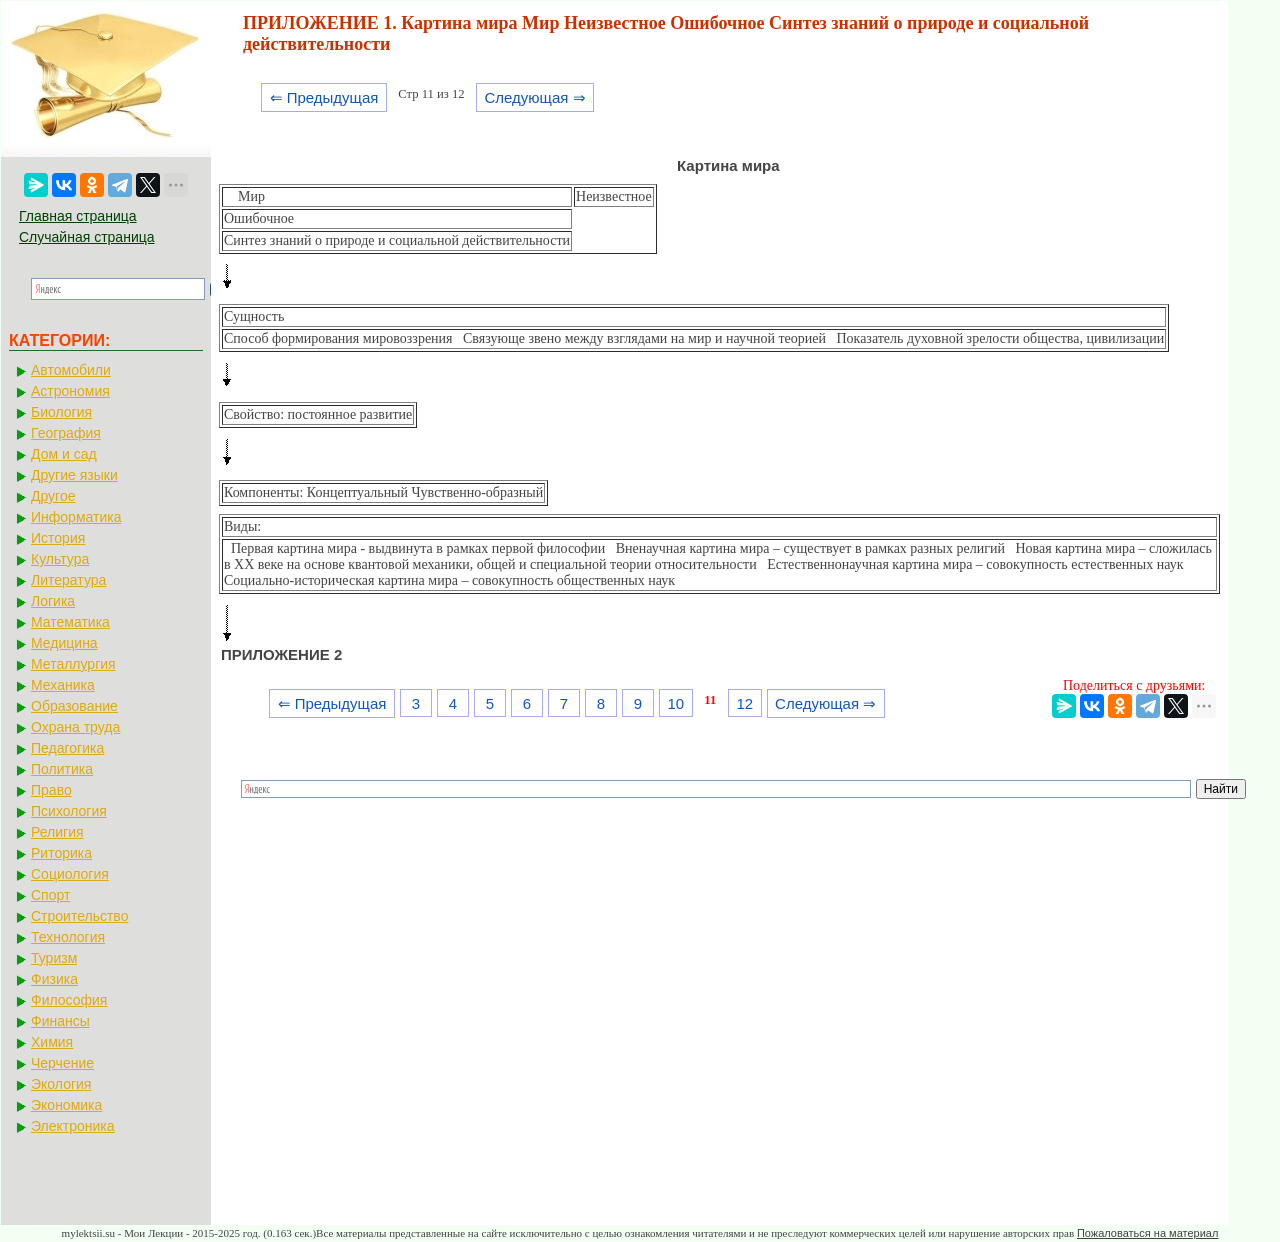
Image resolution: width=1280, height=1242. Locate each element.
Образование (74, 706)
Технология (68, 937)
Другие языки (74, 475)
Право (51, 790)
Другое (53, 496)
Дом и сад (64, 454)
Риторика (61, 853)
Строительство (79, 916)
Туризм (54, 958)
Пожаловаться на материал (1147, 1233)
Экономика (66, 1105)
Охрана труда (75, 727)
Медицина (64, 643)
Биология (61, 412)
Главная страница (78, 216)
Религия (57, 832)
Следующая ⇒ (534, 97)
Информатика (76, 517)
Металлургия (73, 664)
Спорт (50, 895)
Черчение (62, 1063)
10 (675, 703)
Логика (53, 601)
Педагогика (67, 748)
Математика (70, 622)
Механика (63, 685)
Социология (70, 874)
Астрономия (70, 391)
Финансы (60, 1021)
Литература (68, 580)
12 (744, 703)
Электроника (73, 1126)
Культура (60, 559)
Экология (61, 1084)
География (66, 433)
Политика (62, 769)
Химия (52, 1042)
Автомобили (71, 370)
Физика (54, 979)
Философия (69, 1000)
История (58, 538)
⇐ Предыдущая (324, 97)
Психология (69, 811)
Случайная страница (87, 237)
